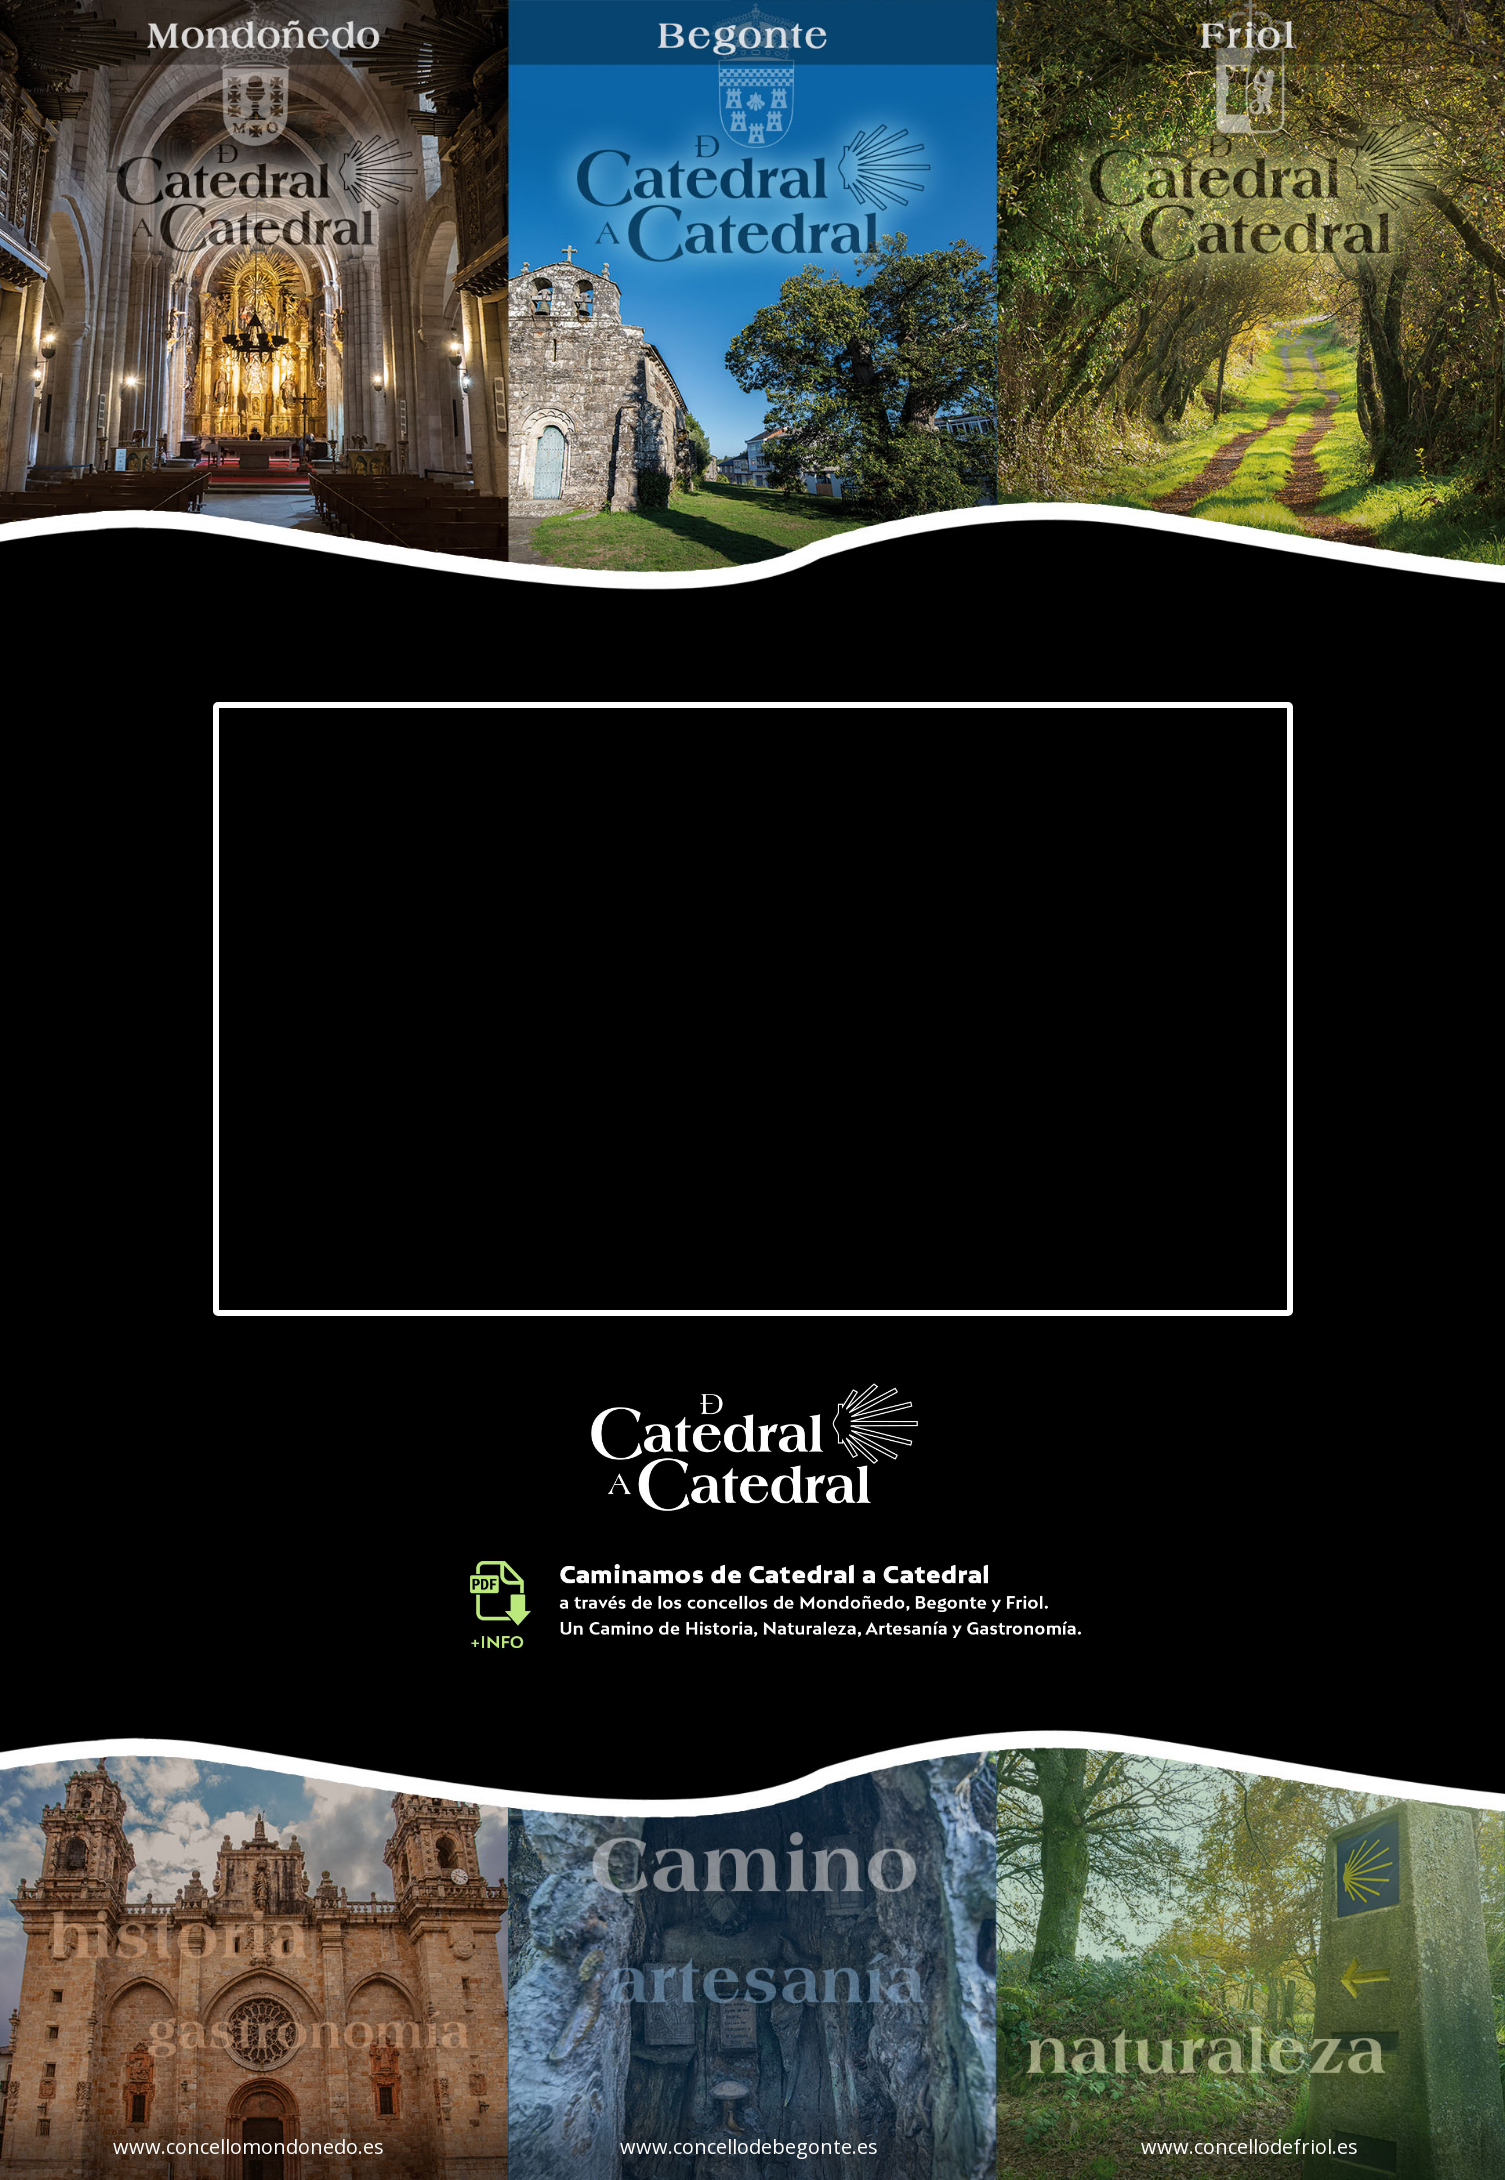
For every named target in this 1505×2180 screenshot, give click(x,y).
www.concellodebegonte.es (749, 2146)
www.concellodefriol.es (1249, 2146)
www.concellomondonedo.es (248, 2146)
